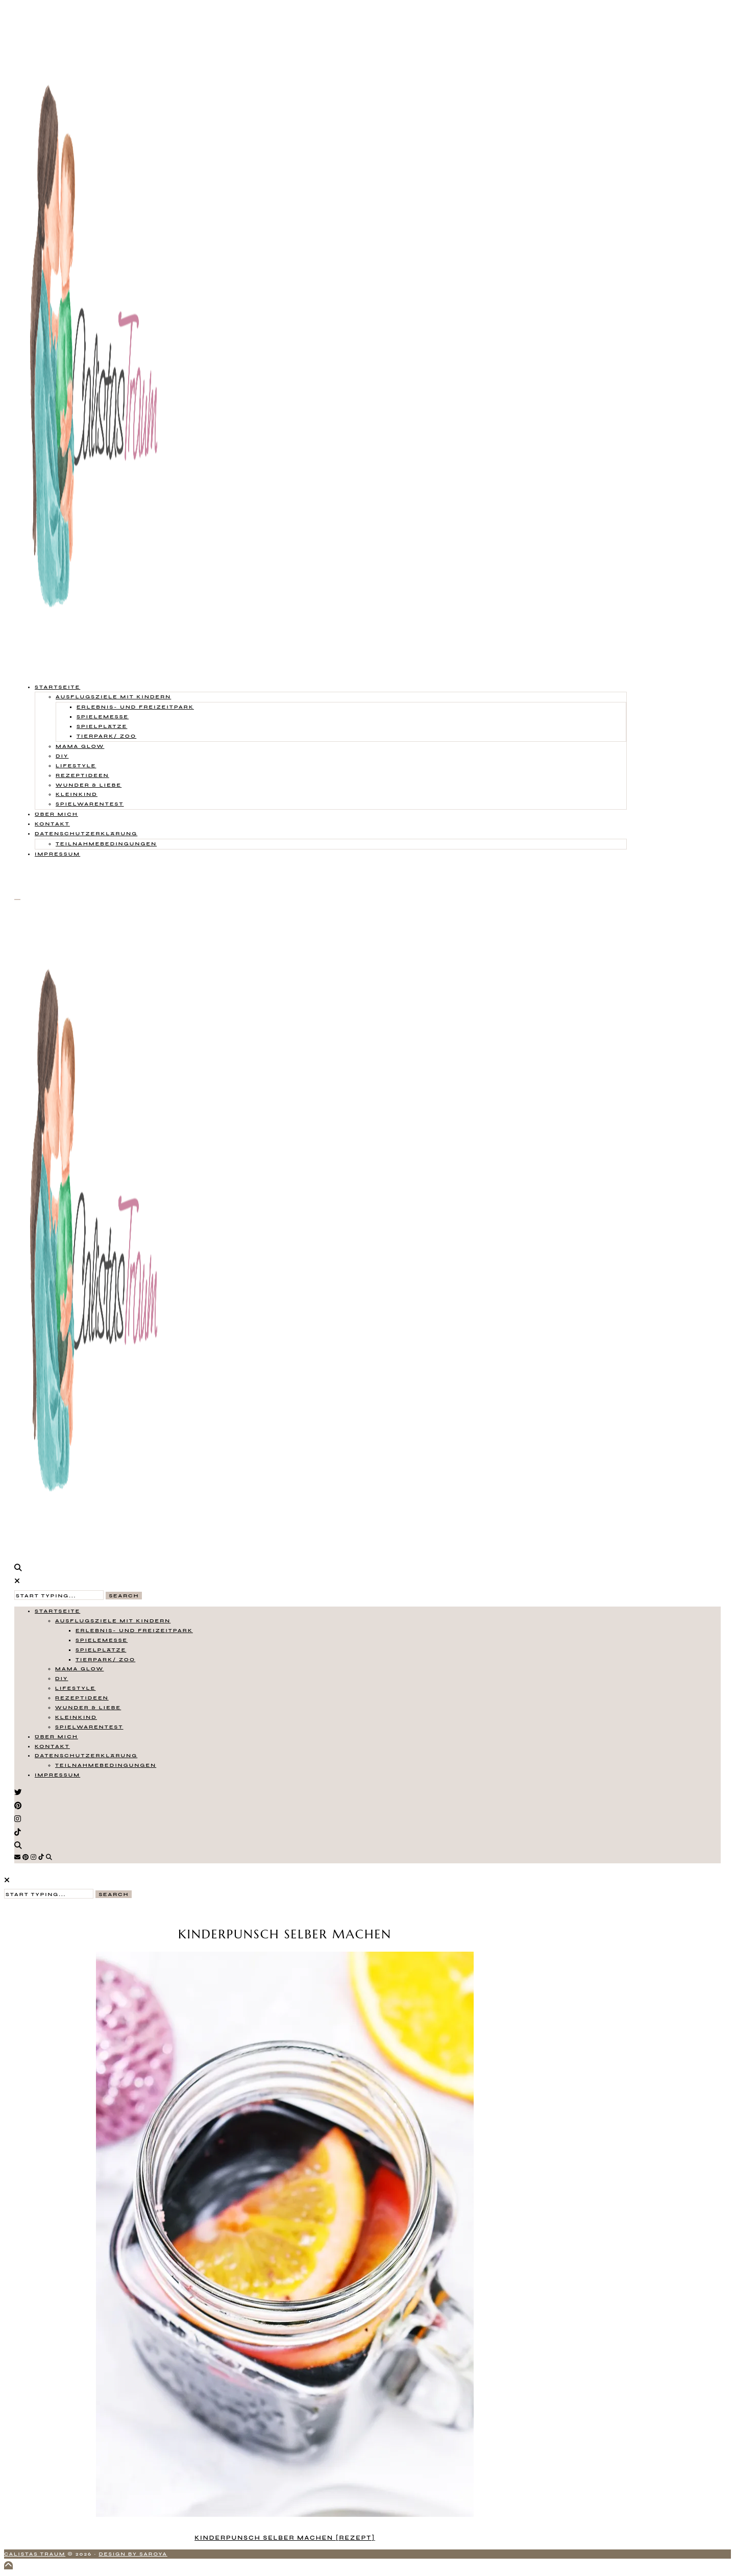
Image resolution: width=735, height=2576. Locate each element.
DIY (62, 755)
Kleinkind (76, 794)
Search (124, 1595)
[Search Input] (59, 1595)
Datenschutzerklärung (86, 833)
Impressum (57, 853)
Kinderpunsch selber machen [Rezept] (284, 2537)
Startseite (57, 687)
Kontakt (52, 823)
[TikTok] (41, 1857)
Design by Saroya (133, 2554)
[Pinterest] (25, 1857)
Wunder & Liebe (88, 785)
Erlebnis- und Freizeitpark (135, 706)
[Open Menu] (17, 899)
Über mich (56, 814)
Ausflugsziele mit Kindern (113, 696)
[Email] (17, 1857)
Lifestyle (76, 765)
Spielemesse (103, 716)
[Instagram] (33, 1857)
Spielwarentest (90, 803)
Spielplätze (102, 726)
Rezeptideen (82, 775)
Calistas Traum (34, 2554)
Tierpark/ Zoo (106, 736)
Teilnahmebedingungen (106, 843)
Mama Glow (80, 746)
